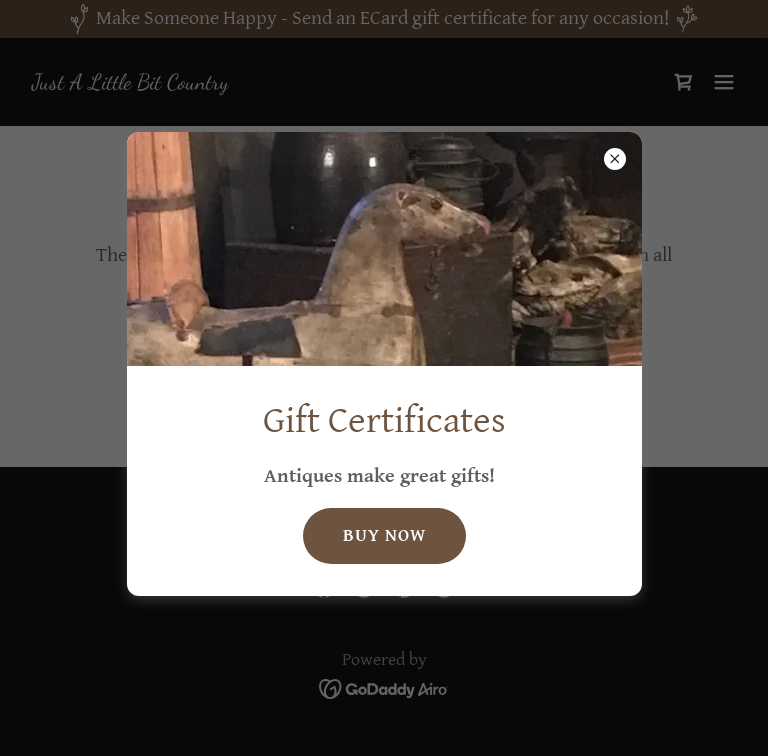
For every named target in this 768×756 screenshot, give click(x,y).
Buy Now (384, 535)
